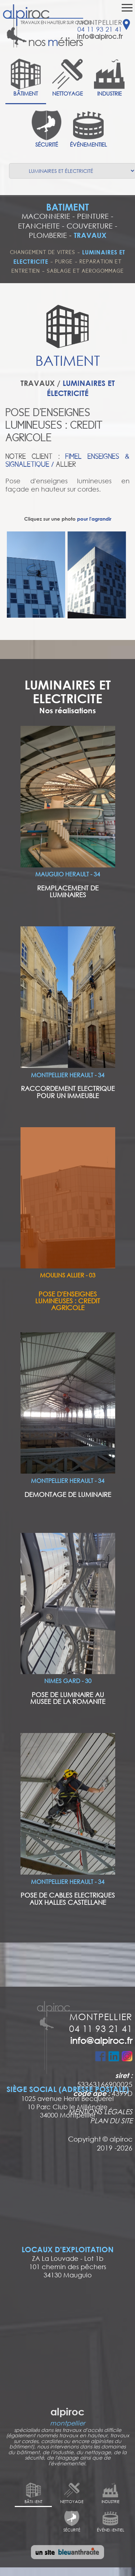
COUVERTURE (90, 226)
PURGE (64, 261)
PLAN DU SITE (111, 2120)
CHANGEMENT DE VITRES (42, 252)
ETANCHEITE (39, 226)
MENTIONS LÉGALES (100, 2111)
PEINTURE (93, 216)
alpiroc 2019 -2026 (114, 2143)
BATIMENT (67, 207)
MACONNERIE (46, 216)
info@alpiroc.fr (99, 36)
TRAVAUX (90, 235)
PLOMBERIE (48, 235)
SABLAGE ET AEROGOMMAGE (85, 271)
